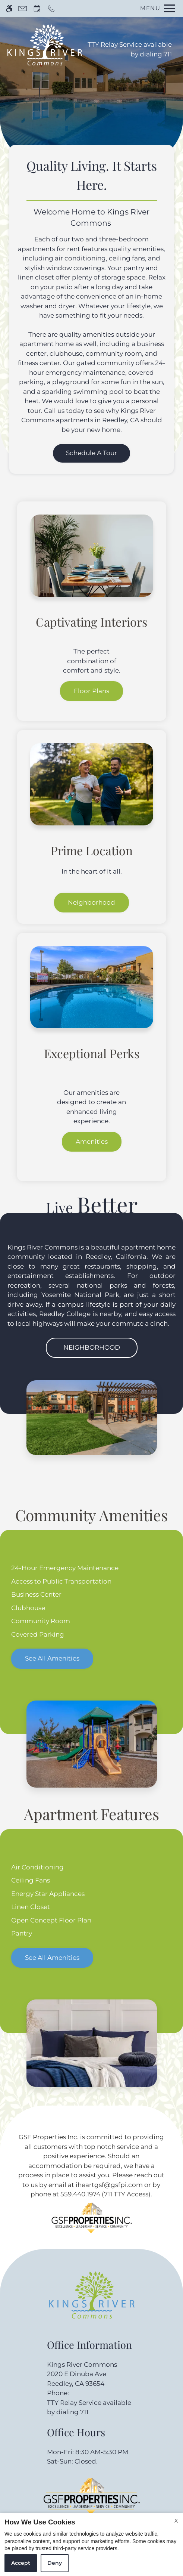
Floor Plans (91, 691)
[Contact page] (22, 8)
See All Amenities (52, 1658)
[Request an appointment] (36, 8)
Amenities (92, 1141)
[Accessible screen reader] (9, 8)
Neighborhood (91, 902)
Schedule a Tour (91, 453)
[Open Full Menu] (156, 8)
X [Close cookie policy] (176, 2520)
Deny (54, 2563)
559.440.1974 (80, 2194)
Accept (20, 2563)
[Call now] (51, 8)
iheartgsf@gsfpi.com (109, 2185)
